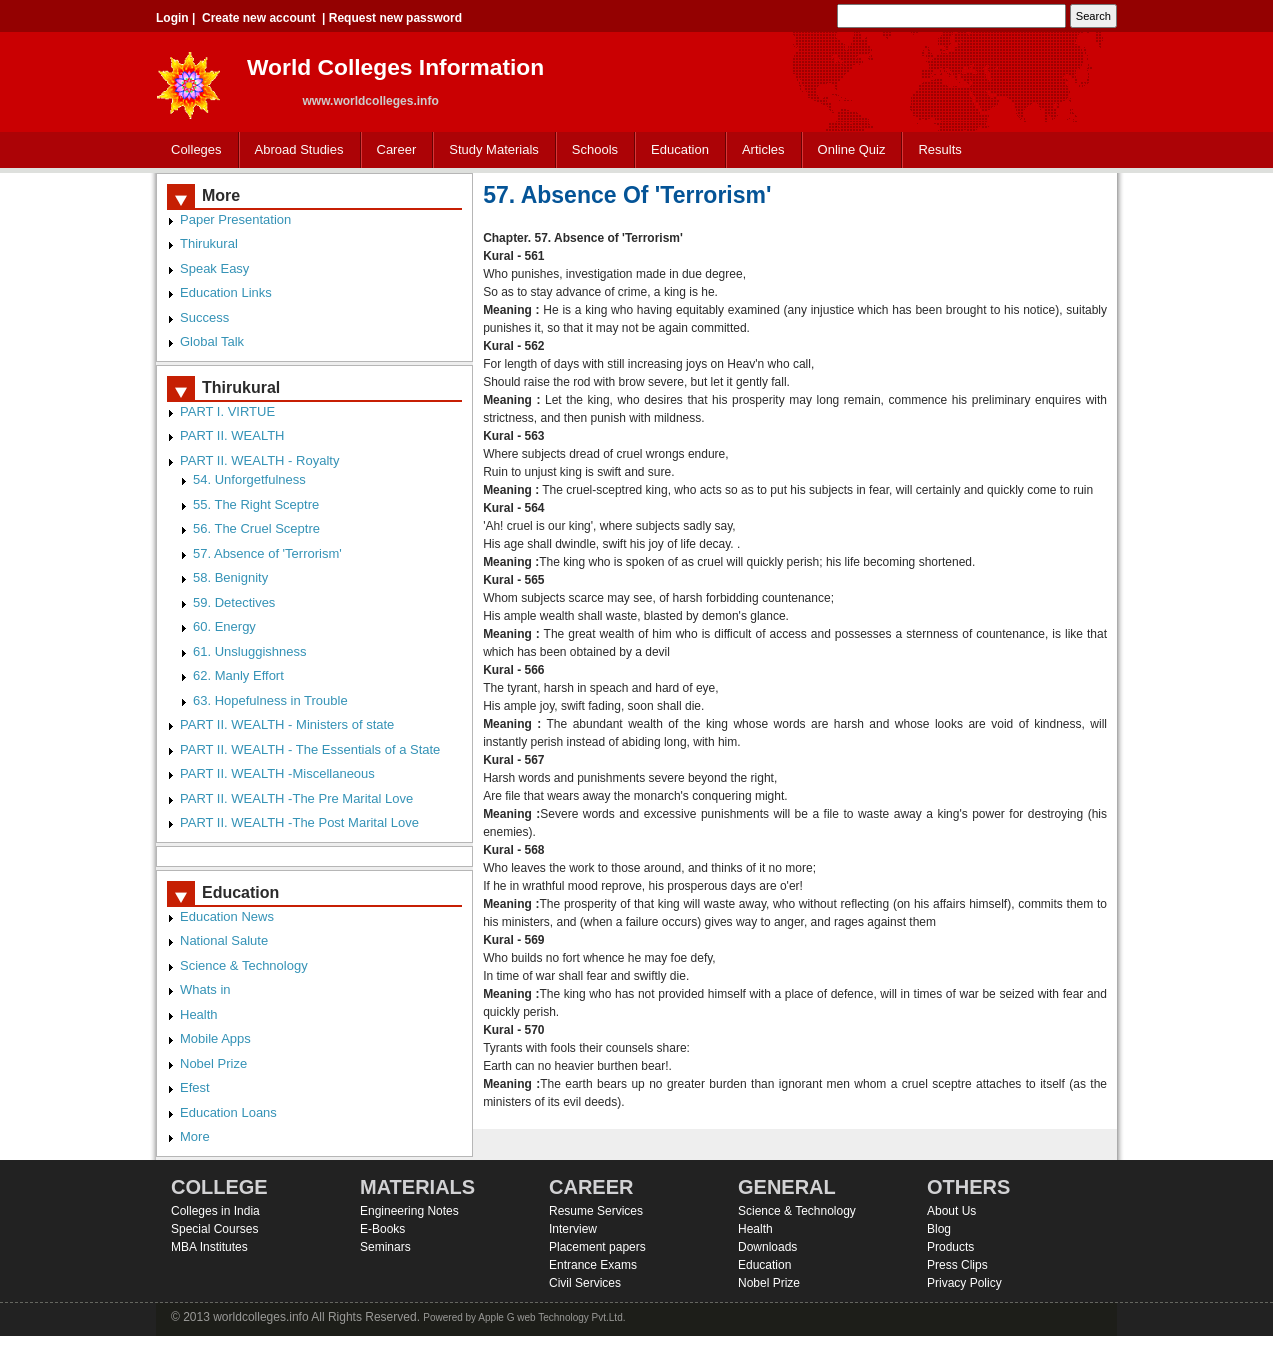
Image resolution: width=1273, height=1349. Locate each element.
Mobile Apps (215, 1038)
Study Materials (489, 150)
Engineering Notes (409, 1211)
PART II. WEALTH (232, 435)
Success (204, 317)
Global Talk (212, 341)
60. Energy (224, 626)
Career (392, 150)
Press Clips (957, 1265)
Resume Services (596, 1211)
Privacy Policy (964, 1283)
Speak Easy (214, 268)
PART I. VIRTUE (227, 411)
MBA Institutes (209, 1247)
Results (939, 149)
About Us (951, 1211)
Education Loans (228, 1112)
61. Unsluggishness (249, 651)
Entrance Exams (593, 1265)
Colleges (192, 150)
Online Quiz (852, 149)
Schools (591, 150)
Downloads (767, 1247)
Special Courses (214, 1229)
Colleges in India (215, 1211)
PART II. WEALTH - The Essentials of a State (310, 749)
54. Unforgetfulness (249, 479)
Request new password (395, 18)
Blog (939, 1229)
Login (172, 18)
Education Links (226, 292)
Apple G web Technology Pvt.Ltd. (551, 1317)
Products (950, 1247)
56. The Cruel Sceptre (256, 528)
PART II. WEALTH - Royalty (259, 460)
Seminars (385, 1247)
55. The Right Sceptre (256, 504)
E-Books (382, 1229)
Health (199, 1014)
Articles (763, 149)
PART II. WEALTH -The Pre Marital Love (296, 798)
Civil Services (585, 1283)
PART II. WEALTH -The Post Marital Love (299, 822)
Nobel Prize (213, 1063)
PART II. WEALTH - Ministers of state (287, 724)
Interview (573, 1229)
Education (675, 150)
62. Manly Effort (238, 675)
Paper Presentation (235, 219)
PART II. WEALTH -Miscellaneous (277, 773)
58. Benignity (230, 577)
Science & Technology (244, 965)
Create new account (258, 18)
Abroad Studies (295, 150)
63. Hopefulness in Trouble (270, 700)
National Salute (224, 940)
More (195, 1136)
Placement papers (597, 1247)
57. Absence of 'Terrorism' (267, 553)
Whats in (205, 989)
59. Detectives (234, 602)
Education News (227, 916)
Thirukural (209, 243)
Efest (195, 1087)
